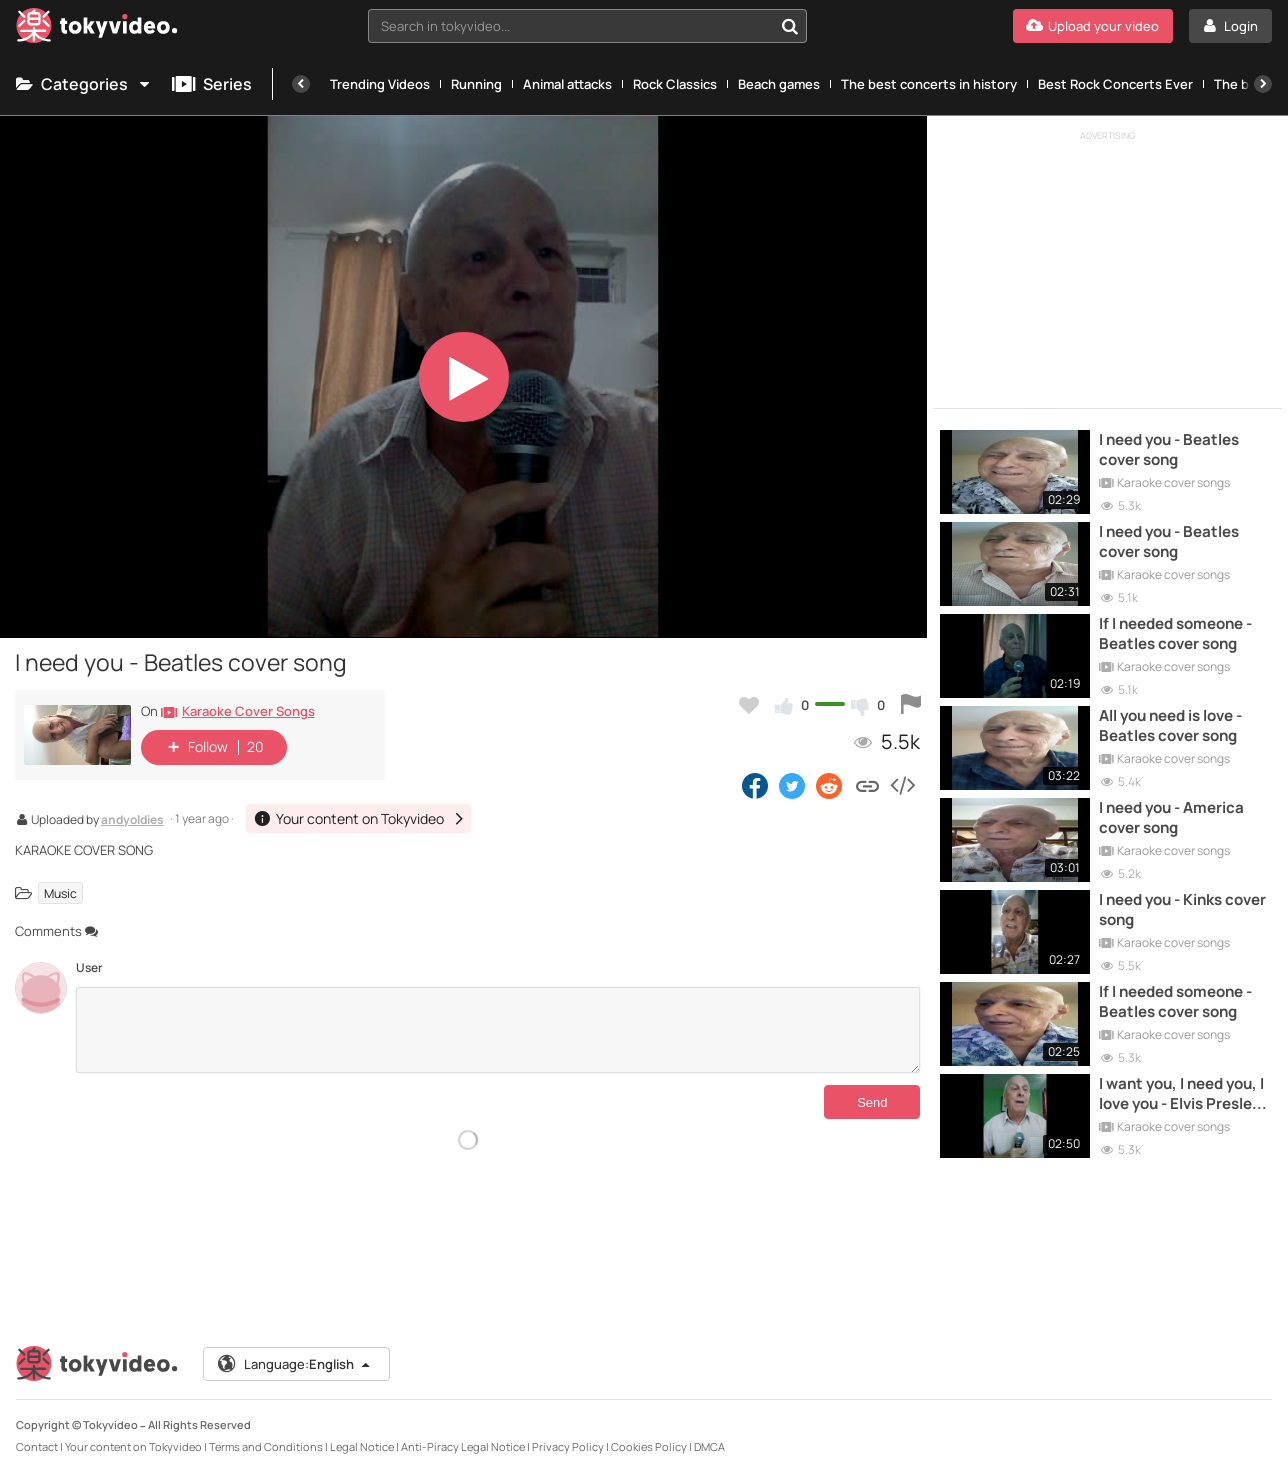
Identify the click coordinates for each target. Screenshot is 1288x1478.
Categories (84, 84)
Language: (295, 1364)
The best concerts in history (929, 84)
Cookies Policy (649, 1446)
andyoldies (132, 821)
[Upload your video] (1093, 26)
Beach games (779, 84)
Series (212, 84)
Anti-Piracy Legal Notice (463, 1446)
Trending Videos (380, 84)
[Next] (1263, 84)
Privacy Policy (568, 1446)
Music (60, 892)
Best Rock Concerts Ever (1115, 84)
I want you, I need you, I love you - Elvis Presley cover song (1181, 1094)
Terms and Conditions (266, 1446)
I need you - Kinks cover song (1182, 910)
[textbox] (571, 26)
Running (476, 84)
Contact (37, 1446)
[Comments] (498, 1030)
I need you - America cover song (1171, 818)
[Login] (1230, 26)
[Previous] (301, 84)
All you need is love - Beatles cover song (1170, 726)
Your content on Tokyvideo (133, 1446)
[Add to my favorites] (749, 705)
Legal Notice (362, 1446)
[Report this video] (911, 705)
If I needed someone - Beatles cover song (1175, 634)
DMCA (709, 1446)
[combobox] (588, 26)
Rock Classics (675, 84)
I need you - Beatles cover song (1169, 450)
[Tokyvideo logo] (97, 29)
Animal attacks (567, 84)
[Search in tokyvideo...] (790, 26)
